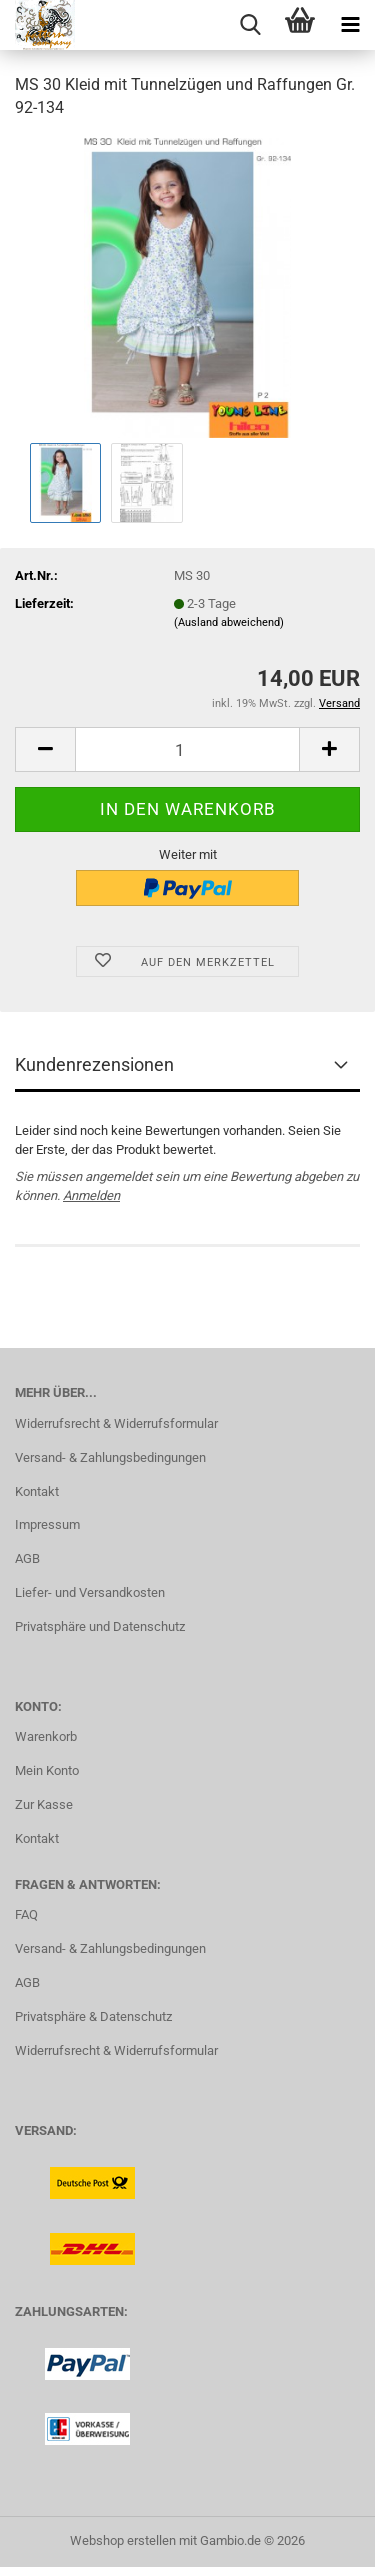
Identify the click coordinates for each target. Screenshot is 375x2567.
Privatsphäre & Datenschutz (93, 2016)
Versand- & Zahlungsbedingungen (110, 1457)
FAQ (26, 1914)
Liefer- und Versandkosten (90, 1592)
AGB (27, 1558)
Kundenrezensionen (94, 1064)
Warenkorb (46, 1736)
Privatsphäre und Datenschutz (100, 1626)
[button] (45, 749)
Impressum (47, 1524)
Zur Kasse (44, 1804)
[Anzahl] (187, 749)
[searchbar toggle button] (250, 25)
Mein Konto (47, 1770)
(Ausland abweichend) (229, 622)
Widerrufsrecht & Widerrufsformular (116, 1423)
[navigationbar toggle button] (350, 25)
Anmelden (91, 1195)
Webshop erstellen (123, 2540)
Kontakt (37, 1491)
